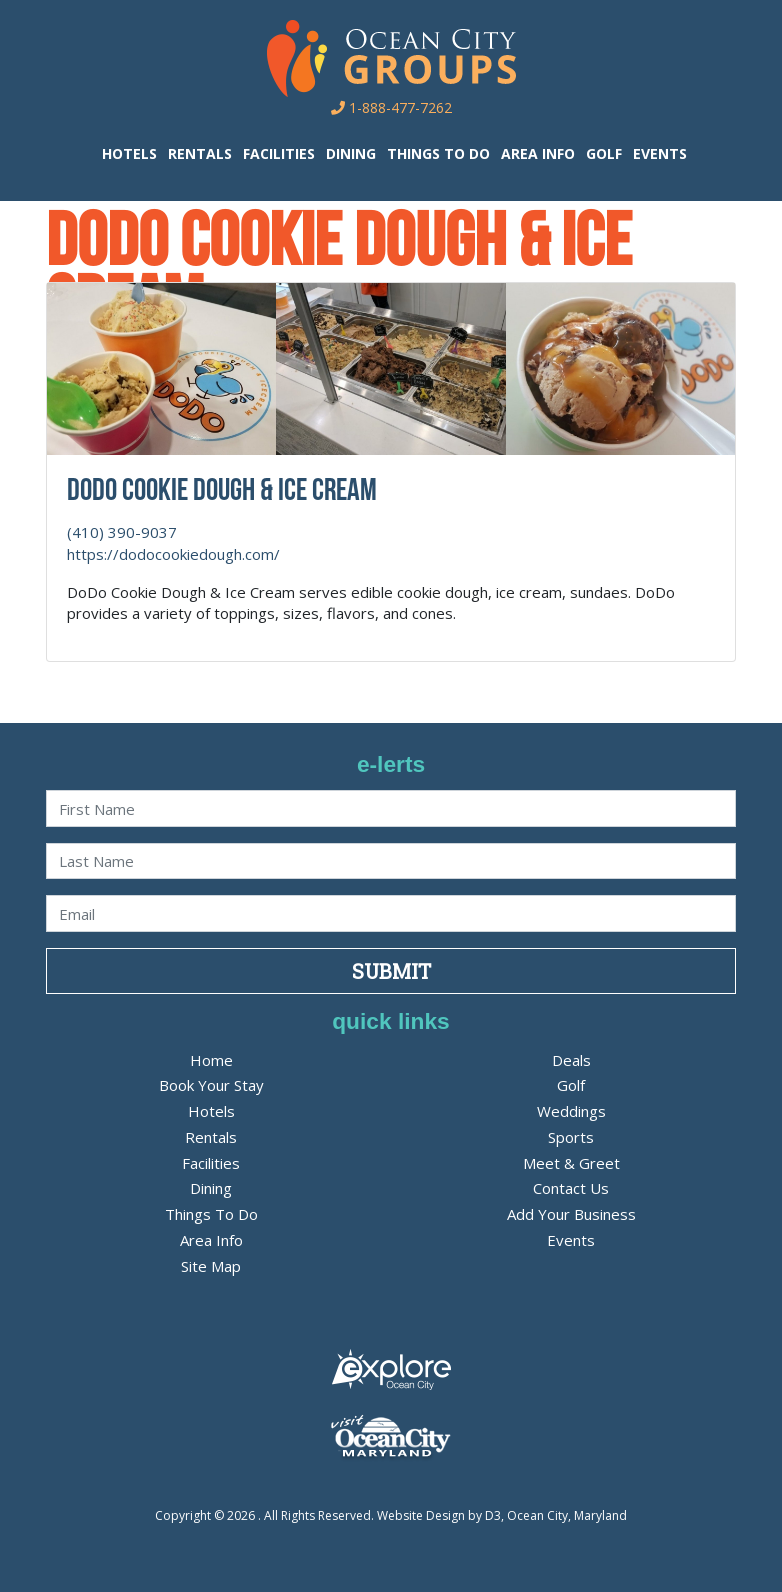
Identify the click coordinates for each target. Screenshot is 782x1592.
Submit (391, 971)
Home (211, 1060)
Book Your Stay (211, 1085)
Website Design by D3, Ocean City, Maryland (502, 1515)
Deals (571, 1060)
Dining (351, 154)
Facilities (279, 154)
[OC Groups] (391, 57)
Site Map (211, 1266)
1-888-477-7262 (391, 107)
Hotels (129, 154)
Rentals (200, 154)
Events (660, 154)
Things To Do (438, 154)
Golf (604, 154)
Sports (571, 1137)
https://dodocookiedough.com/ (173, 554)
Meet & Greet (571, 1163)
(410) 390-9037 (122, 532)
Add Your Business (571, 1214)
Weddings (571, 1111)
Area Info (538, 154)
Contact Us (571, 1188)
